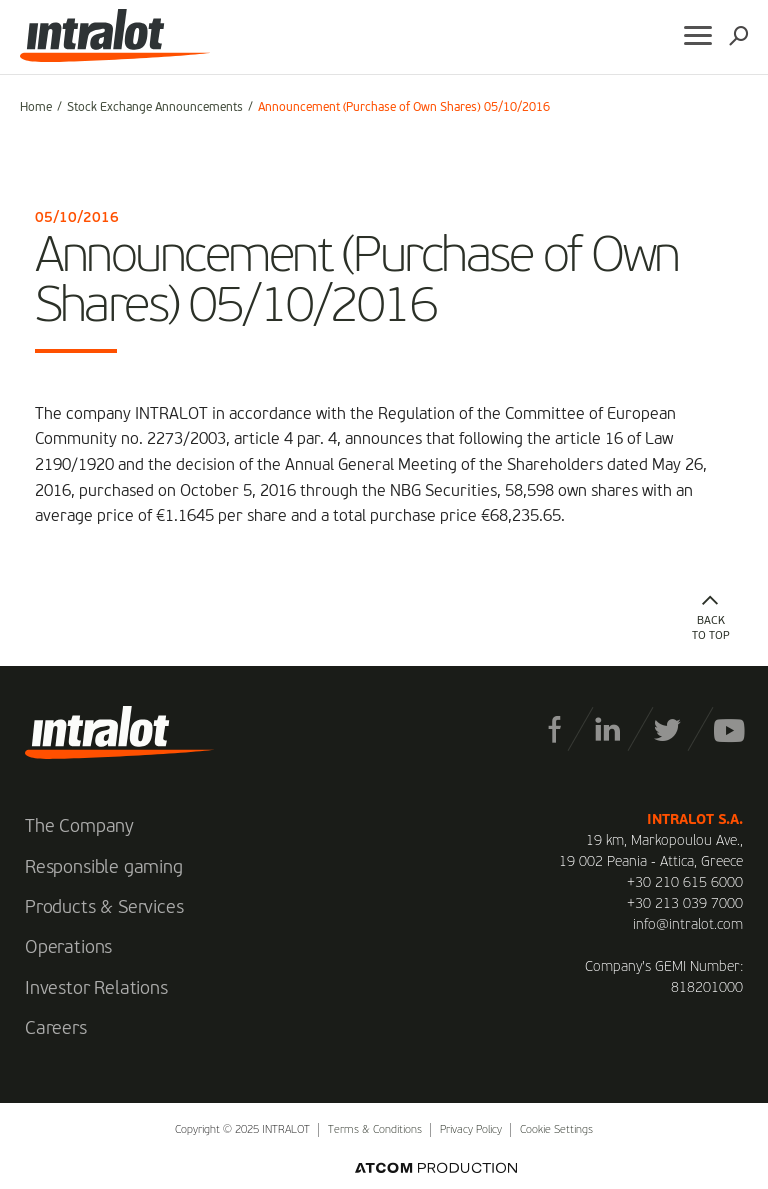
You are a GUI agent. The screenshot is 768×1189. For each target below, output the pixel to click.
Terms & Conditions (375, 1130)
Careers (56, 1029)
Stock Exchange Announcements (155, 108)
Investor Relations (96, 989)
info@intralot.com (688, 925)
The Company (79, 827)
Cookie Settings (556, 1130)
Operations (68, 948)
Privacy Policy (471, 1130)
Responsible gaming (104, 868)
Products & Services (104, 908)
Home (36, 108)
